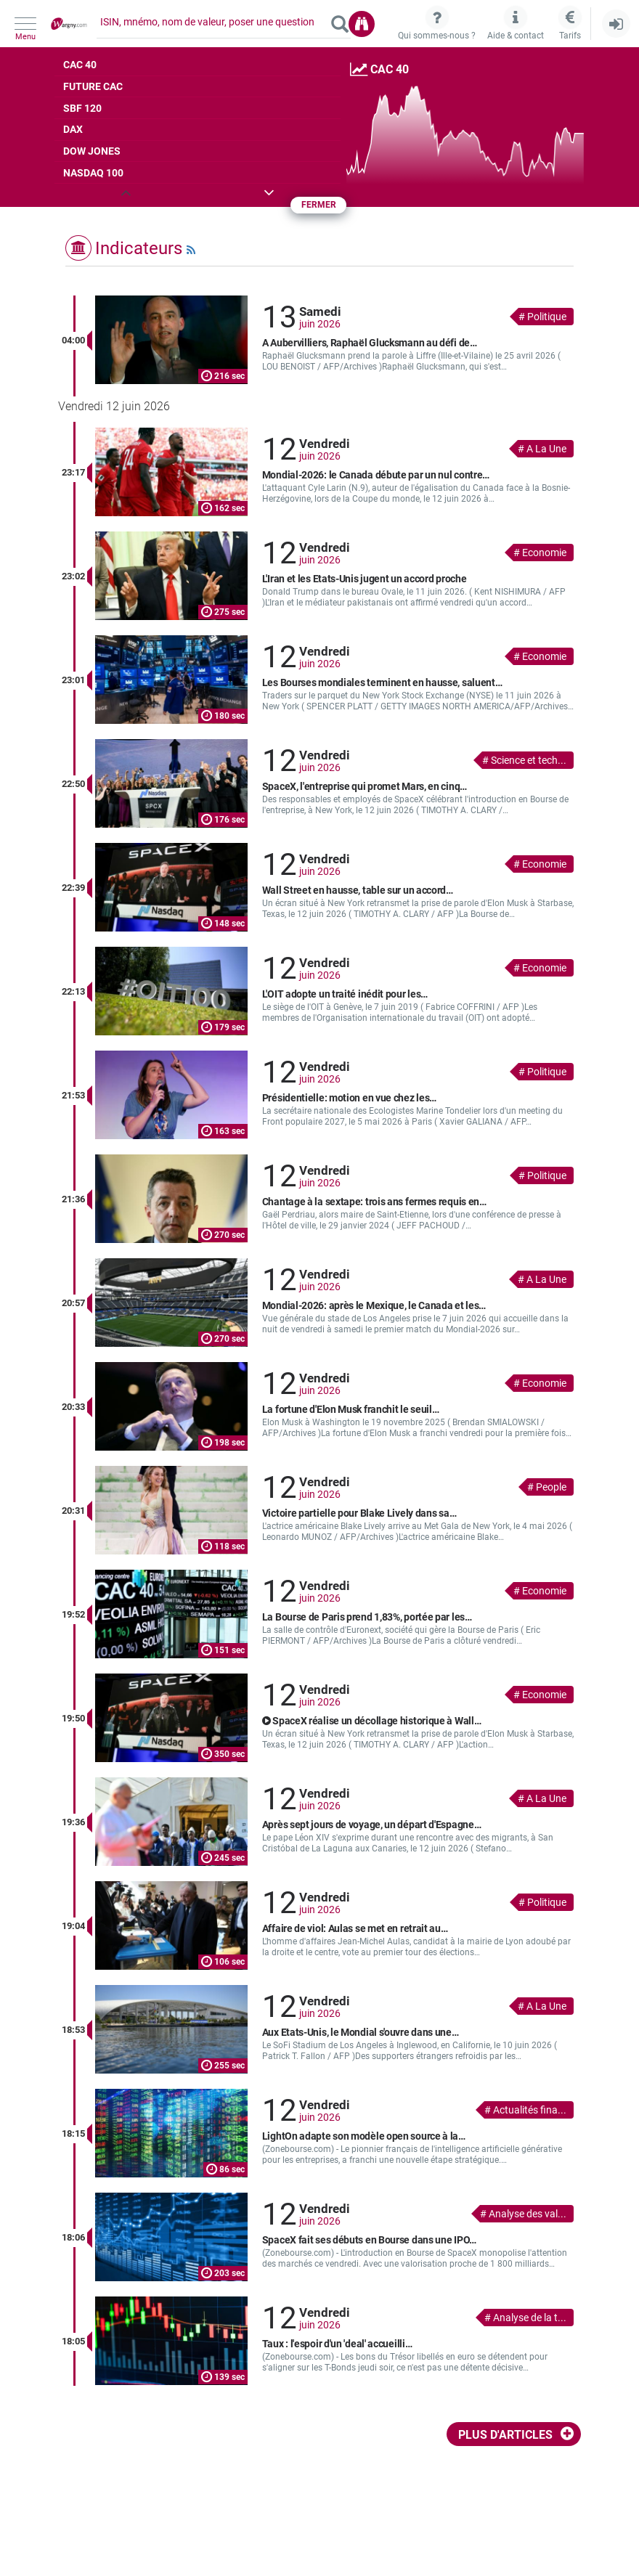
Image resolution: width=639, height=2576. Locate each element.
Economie (544, 552)
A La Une (546, 449)
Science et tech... (528, 760)
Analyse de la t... (529, 2317)
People (551, 1487)
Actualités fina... (529, 2110)
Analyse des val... (527, 2214)
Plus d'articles (505, 2435)
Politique (546, 316)
